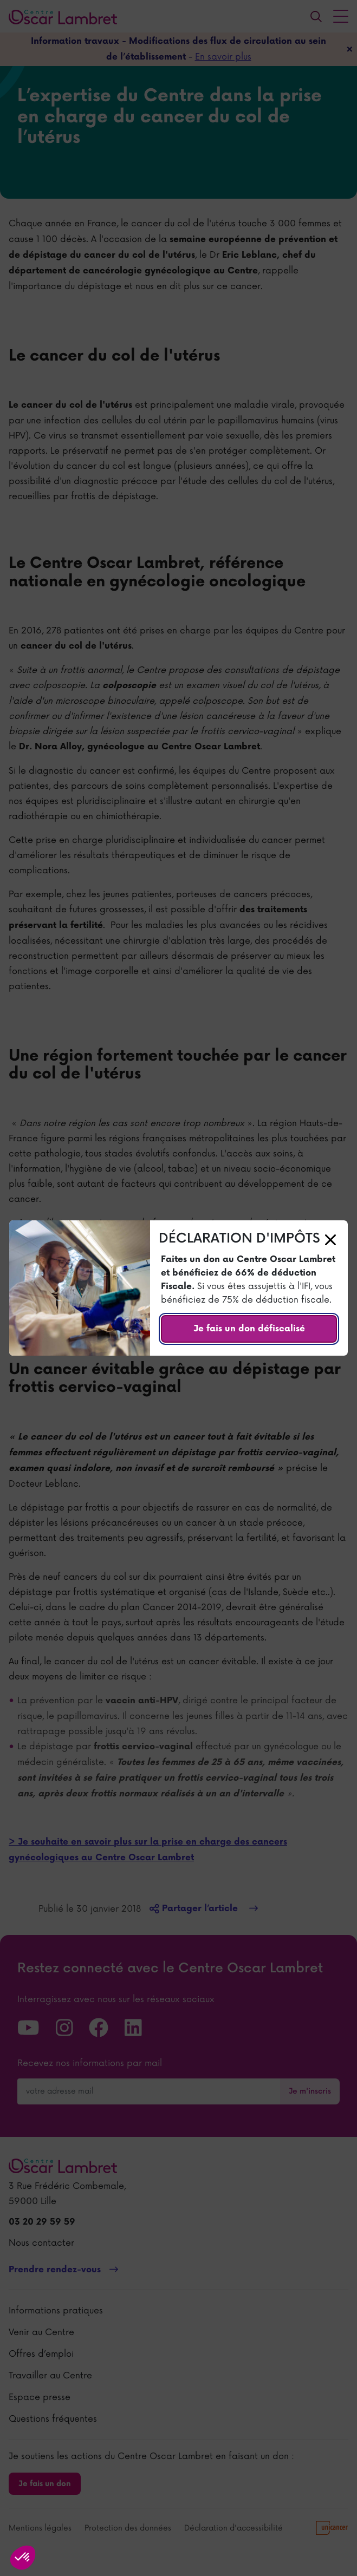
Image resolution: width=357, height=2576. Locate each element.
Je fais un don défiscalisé (249, 1329)
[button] (23, 2558)
